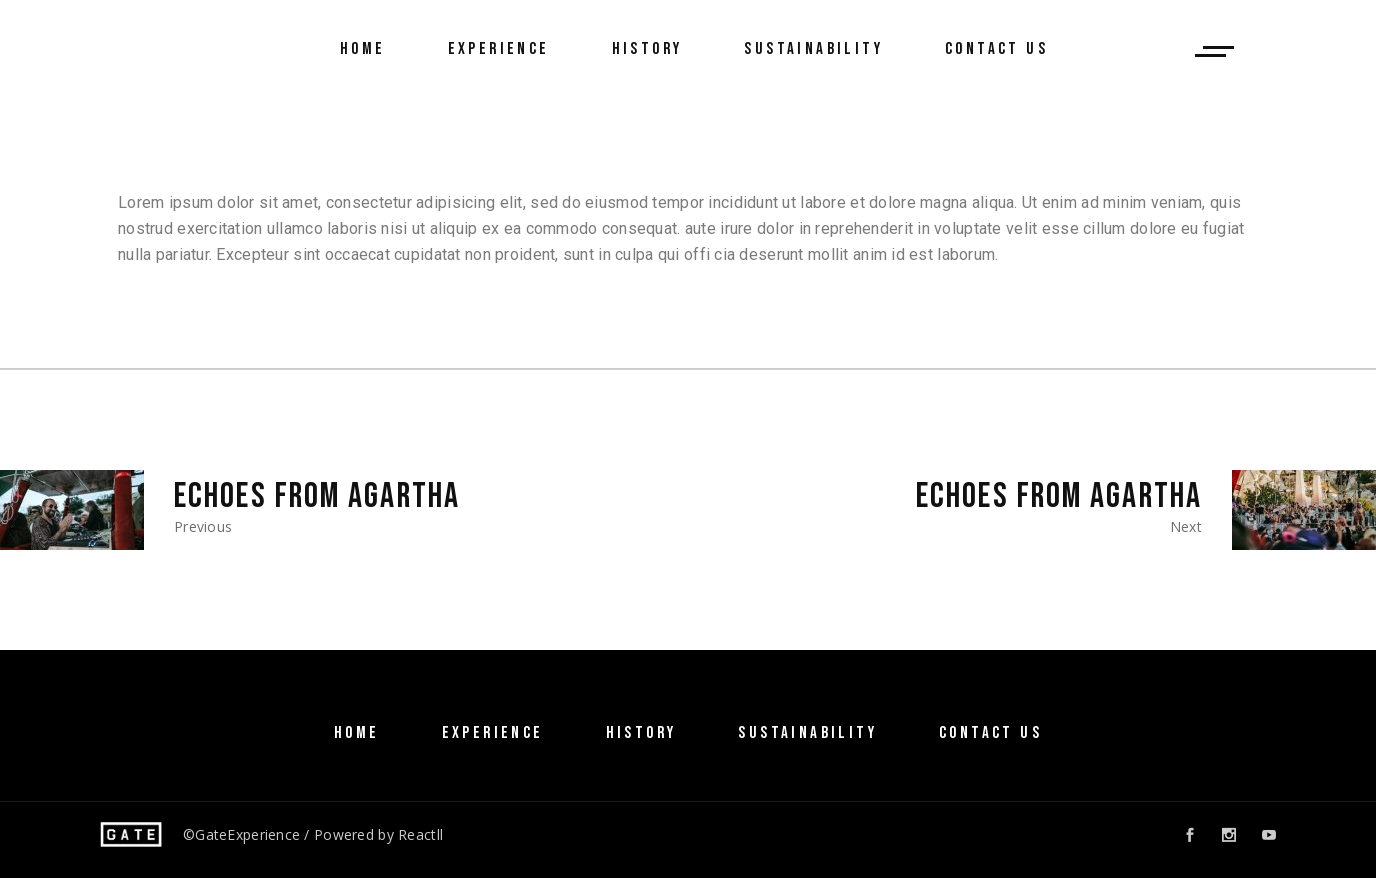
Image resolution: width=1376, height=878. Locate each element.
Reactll (420, 834)
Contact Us (990, 733)
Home (357, 733)
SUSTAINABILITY (807, 733)
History (641, 733)
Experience (493, 733)
